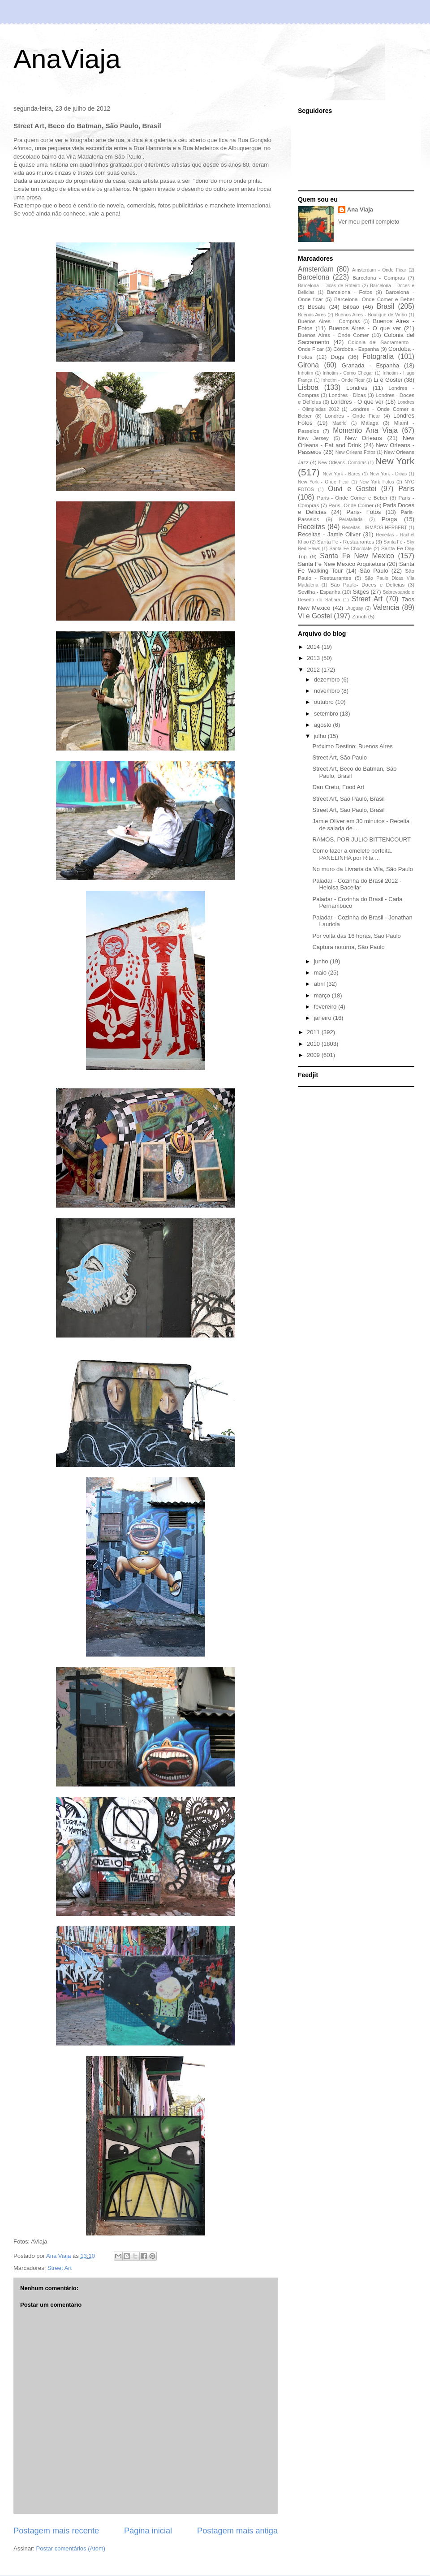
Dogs (337, 357)
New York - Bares (342, 473)
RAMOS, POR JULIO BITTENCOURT (361, 839)
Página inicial (148, 2530)
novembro (327, 690)
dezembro (327, 679)
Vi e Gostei (315, 616)
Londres (356, 387)
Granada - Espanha (370, 365)
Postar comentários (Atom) (71, 2548)
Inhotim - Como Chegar (347, 373)
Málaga (369, 423)
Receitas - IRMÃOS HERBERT (374, 527)
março (323, 995)
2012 (314, 669)
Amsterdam (316, 269)
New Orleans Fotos (355, 452)
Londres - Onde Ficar (352, 416)
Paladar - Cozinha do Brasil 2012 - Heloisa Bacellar (356, 884)
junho (322, 961)
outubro (324, 702)
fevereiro (326, 1006)
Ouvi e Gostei (352, 488)
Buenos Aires (312, 314)
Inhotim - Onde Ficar (343, 380)
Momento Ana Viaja (365, 430)
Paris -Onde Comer (351, 505)
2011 (314, 1032)
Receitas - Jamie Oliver (329, 534)
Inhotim (305, 373)
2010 (314, 1043)
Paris (406, 488)
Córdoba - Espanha (356, 349)
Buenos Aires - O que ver (365, 328)
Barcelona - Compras (379, 277)
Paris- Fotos (363, 512)
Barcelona (313, 277)
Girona (308, 365)
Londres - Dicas (347, 395)
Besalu (317, 306)
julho (321, 736)
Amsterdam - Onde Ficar (379, 270)
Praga (389, 519)
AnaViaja (66, 59)
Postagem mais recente (56, 2530)
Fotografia (378, 356)
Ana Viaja (360, 209)
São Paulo (374, 570)
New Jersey (313, 438)
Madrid (339, 423)
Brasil (385, 306)
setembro (327, 713)
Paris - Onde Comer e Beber (352, 498)
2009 (314, 1055)
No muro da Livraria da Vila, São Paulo (362, 869)
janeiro (323, 1017)
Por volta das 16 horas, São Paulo (356, 935)
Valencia (386, 607)
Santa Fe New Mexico (357, 556)
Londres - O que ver (357, 401)
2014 (314, 646)
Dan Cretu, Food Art (338, 787)
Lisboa (308, 387)
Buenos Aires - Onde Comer (333, 335)
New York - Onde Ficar (323, 481)
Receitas (311, 527)
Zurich (359, 616)
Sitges (361, 591)
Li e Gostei (388, 379)
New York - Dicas (388, 473)
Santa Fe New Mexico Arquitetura (341, 564)
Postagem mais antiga (237, 2530)
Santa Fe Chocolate (350, 548)
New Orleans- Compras (342, 462)
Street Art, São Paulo (339, 757)
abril (320, 983)
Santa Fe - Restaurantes (345, 541)
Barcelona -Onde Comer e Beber (374, 299)
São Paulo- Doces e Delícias (368, 584)
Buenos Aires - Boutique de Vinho (371, 314)
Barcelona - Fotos (349, 292)
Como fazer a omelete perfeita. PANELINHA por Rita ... (352, 854)
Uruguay (354, 608)
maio (321, 972)
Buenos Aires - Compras (329, 321)
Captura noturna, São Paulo (348, 947)
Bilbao (351, 306)
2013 (314, 658)
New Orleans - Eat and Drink (356, 442)
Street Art (59, 2268)
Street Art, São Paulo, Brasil (348, 798)
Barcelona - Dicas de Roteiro (329, 285)
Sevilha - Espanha (319, 592)
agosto (323, 724)
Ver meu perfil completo (369, 221)
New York (394, 461)
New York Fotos (376, 481)
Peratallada (351, 519)
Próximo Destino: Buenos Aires (352, 746)
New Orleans (363, 438)
